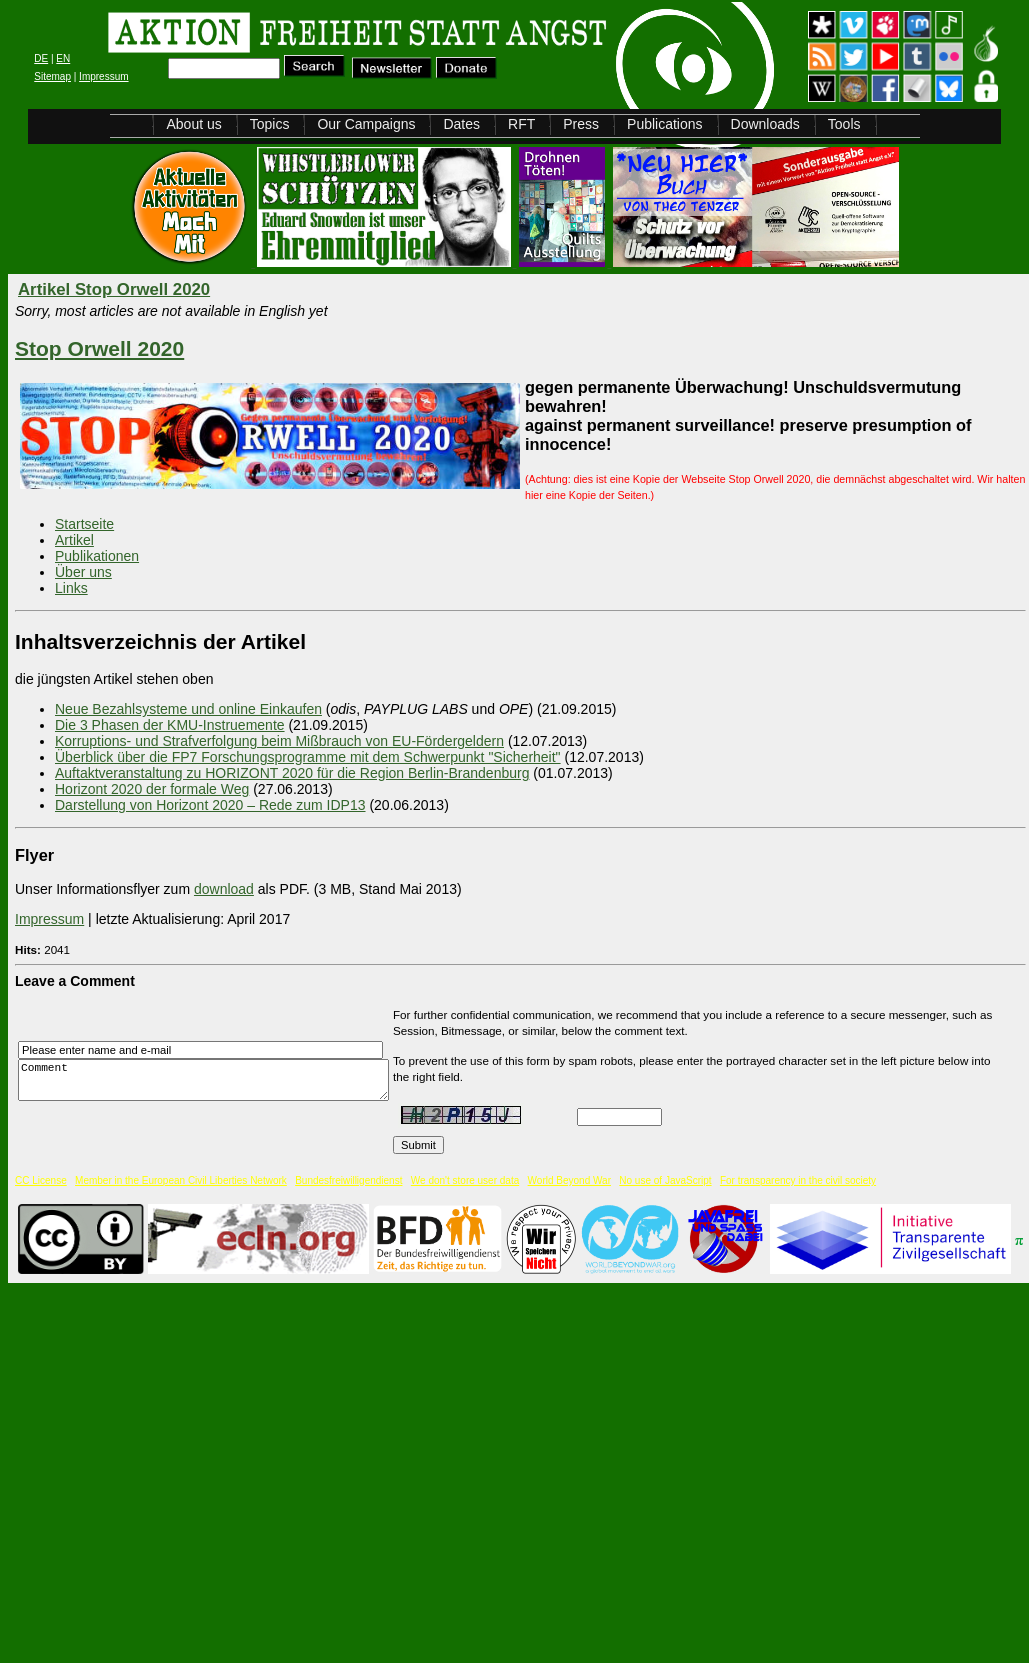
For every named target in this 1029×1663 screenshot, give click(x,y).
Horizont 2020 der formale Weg (152, 789)
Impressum (103, 76)
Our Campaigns (366, 124)
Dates (461, 124)
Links (71, 588)
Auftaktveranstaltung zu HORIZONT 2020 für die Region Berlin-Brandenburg (292, 773)
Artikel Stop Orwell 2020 (114, 289)
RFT (521, 124)
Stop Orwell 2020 (99, 348)
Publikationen (97, 556)
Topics (270, 124)
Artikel (74, 540)
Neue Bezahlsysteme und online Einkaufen (188, 709)
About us (193, 124)
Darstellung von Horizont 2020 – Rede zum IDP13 (210, 805)
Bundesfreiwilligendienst (348, 1180)
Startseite (84, 524)
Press (581, 124)
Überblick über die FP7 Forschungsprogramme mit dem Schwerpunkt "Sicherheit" (308, 757)
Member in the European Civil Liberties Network (181, 1180)
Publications (665, 124)
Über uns (83, 572)
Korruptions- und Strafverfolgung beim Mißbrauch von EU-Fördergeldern (279, 741)
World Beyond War (569, 1180)
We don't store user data (465, 1180)
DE (41, 58)
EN (63, 58)
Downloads (765, 124)
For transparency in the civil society (798, 1180)
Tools (844, 124)
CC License (41, 1180)
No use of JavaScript (665, 1180)
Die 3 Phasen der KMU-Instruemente (170, 725)
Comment (209, 1080)
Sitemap (52, 76)
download (224, 889)
